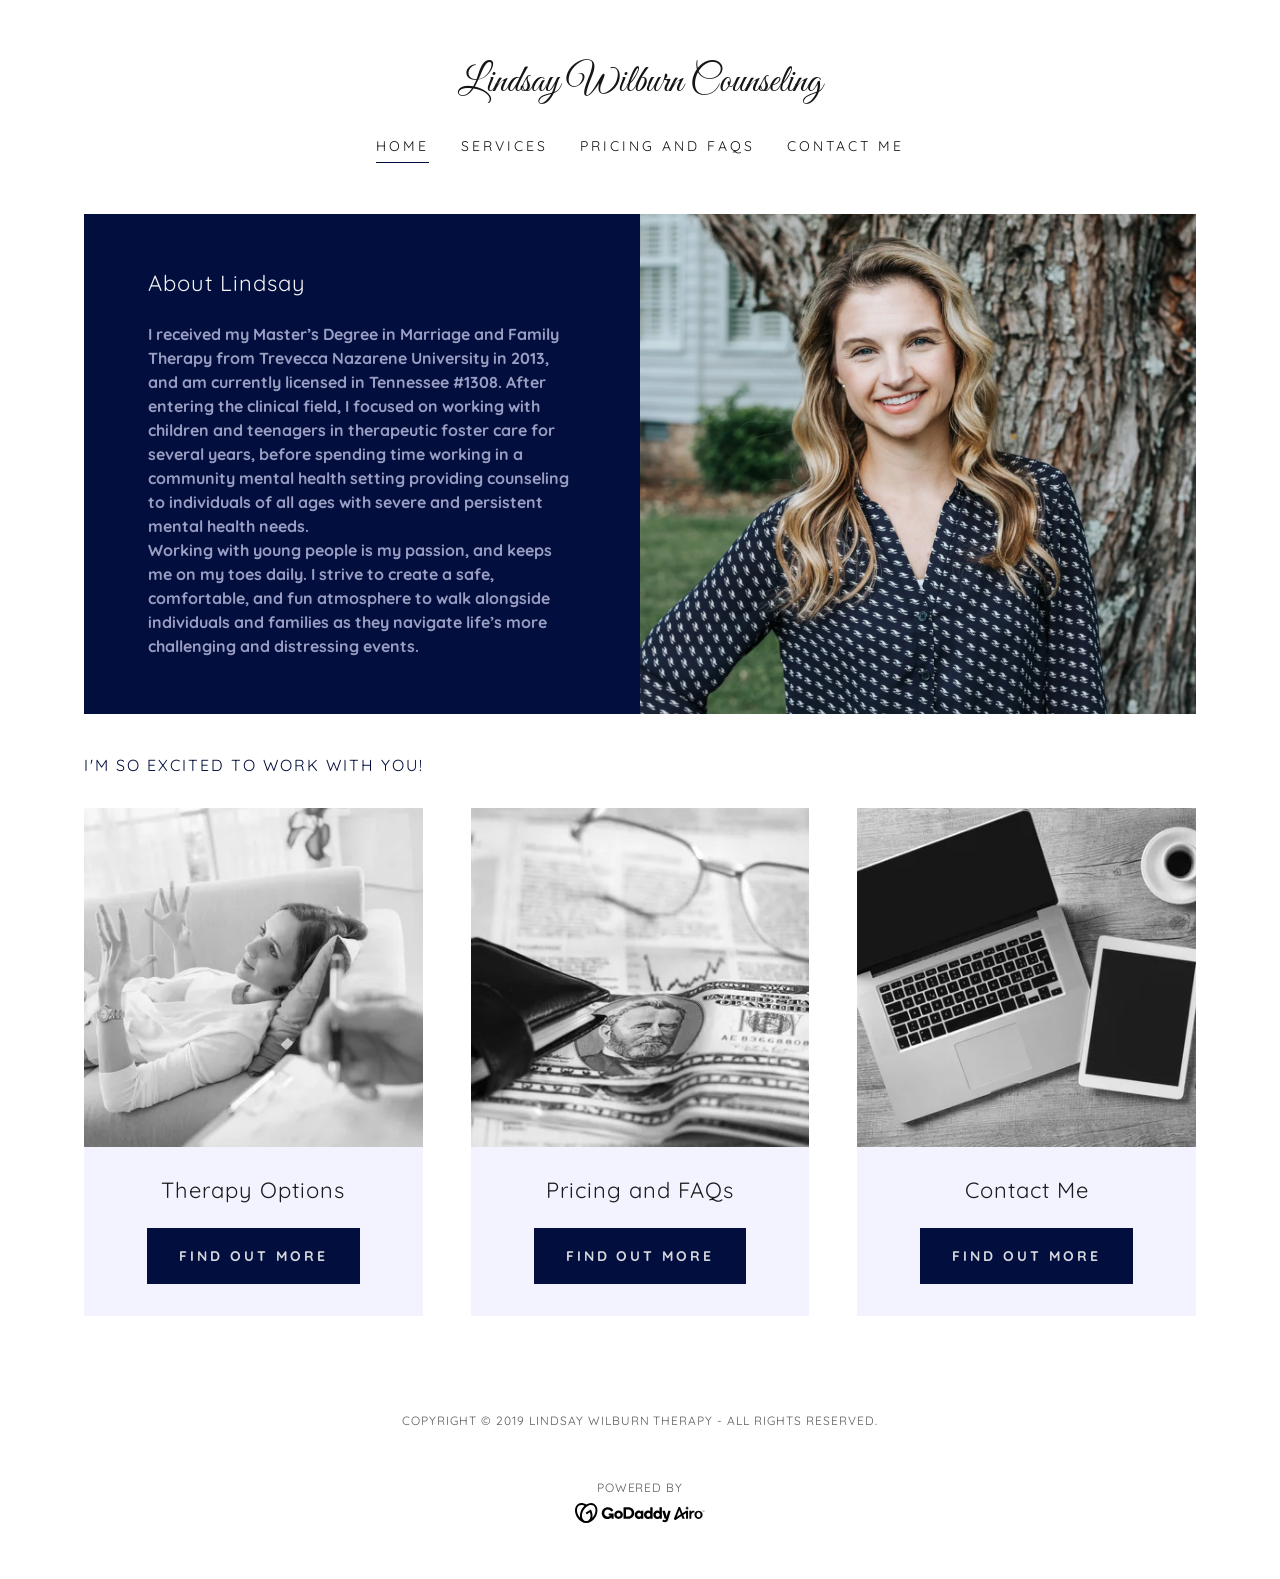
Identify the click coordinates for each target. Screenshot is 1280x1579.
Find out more (253, 1256)
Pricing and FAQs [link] (667, 146)
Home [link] (402, 146)
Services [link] (504, 146)
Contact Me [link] (845, 146)
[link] (640, 85)
